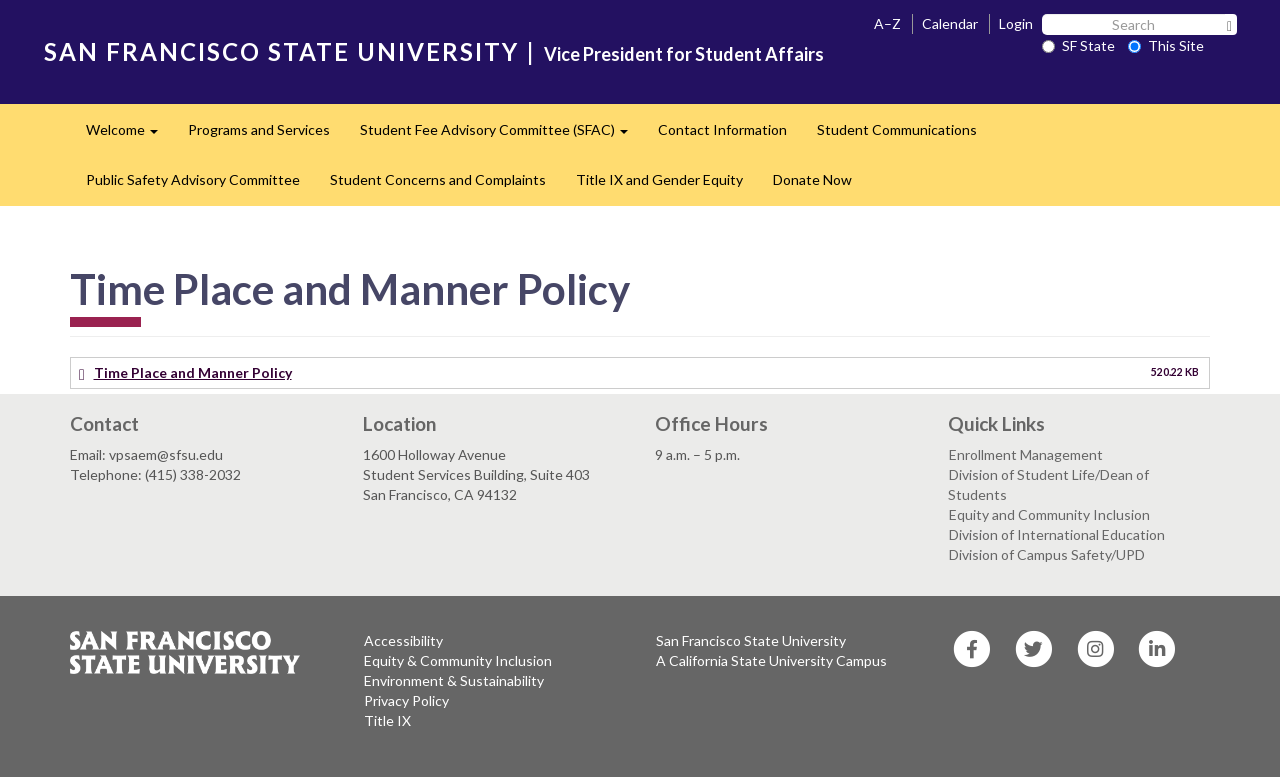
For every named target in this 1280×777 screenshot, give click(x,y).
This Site (1166, 45)
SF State (1078, 45)
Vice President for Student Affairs (684, 54)
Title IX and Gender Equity (659, 179)
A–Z (887, 23)
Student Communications (897, 129)
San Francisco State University (751, 640)
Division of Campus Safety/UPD (1047, 554)
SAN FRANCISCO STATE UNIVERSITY (281, 51)
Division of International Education (1057, 534)
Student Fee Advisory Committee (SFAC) (501, 135)
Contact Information (722, 129)
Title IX (387, 720)
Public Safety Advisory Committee (193, 179)
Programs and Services (259, 129)
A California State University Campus (771, 660)
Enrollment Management (1026, 454)
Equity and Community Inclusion (1049, 514)
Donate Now (812, 179)
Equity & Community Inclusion (458, 660)
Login (1016, 23)
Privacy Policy (406, 700)
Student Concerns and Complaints (438, 179)
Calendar (950, 23)
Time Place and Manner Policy (193, 372)
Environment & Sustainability (454, 680)
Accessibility (403, 640)
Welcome (129, 135)
